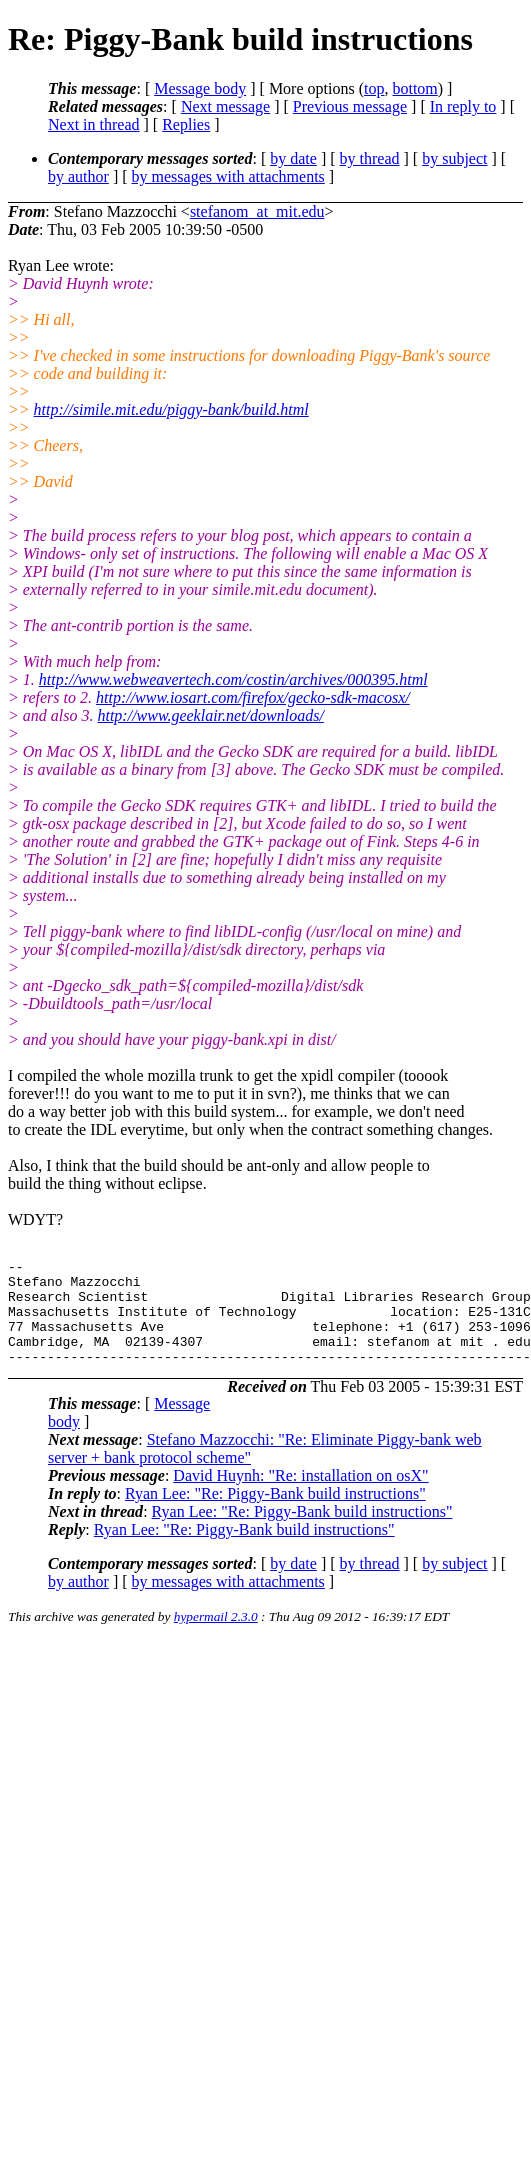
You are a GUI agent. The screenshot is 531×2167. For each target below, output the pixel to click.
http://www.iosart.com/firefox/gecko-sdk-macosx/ (253, 697)
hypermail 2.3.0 (216, 1637)
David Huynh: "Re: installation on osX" (300, 1496)
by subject (454, 158)
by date (293, 158)
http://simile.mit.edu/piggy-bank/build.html (171, 409)
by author (78, 176)
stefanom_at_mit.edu (257, 211)
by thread (370, 158)
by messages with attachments (228, 176)
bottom (414, 88)
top (374, 88)
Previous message (350, 106)
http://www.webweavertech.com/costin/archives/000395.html (233, 679)
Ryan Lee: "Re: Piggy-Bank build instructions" (275, 1514)
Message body (200, 88)
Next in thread (94, 124)
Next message (225, 106)
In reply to (463, 106)
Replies (186, 124)
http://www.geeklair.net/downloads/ (210, 715)
